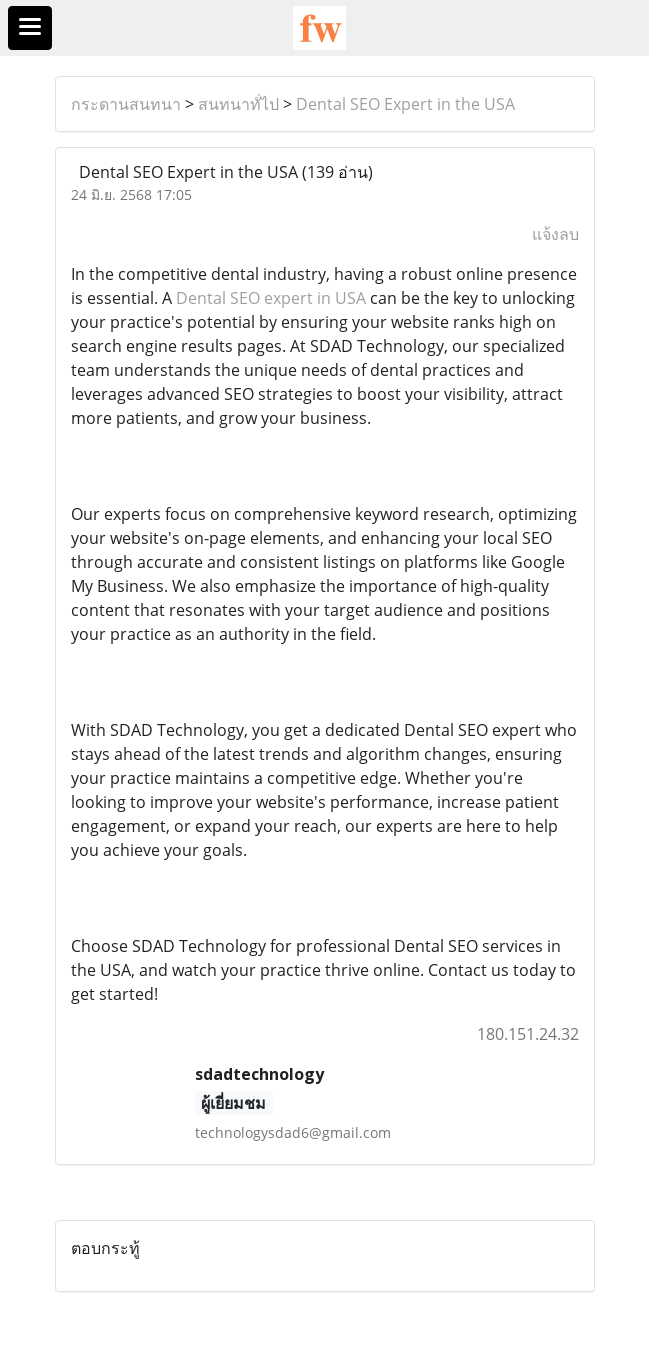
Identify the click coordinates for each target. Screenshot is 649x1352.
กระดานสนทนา (126, 104)
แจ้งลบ (555, 234)
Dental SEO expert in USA (271, 298)
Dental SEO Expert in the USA (405, 104)
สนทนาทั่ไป (238, 104)
